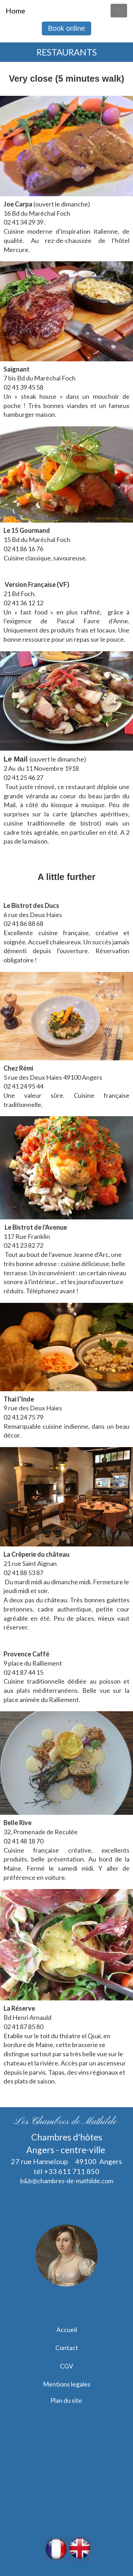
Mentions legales (66, 2384)
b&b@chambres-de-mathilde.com (66, 2181)
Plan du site (66, 2400)
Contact (66, 2347)
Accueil (66, 2329)
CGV (66, 2366)
